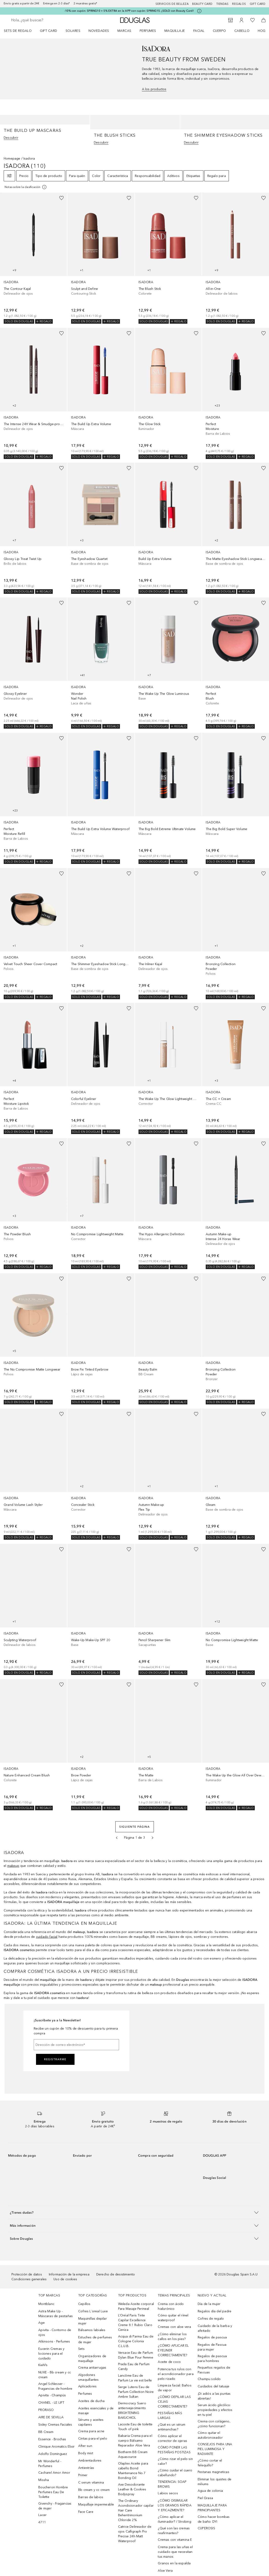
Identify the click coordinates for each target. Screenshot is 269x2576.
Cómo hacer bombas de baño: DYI (214, 2519)
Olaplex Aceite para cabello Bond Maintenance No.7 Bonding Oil (133, 2471)
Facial (199, 31)
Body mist (85, 2453)
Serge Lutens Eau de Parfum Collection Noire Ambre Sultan (136, 2392)
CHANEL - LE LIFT (51, 2403)
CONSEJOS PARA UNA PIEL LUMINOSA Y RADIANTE (215, 2449)
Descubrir (11, 138)
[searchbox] (44, 20)
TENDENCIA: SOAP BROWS (172, 2484)
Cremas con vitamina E (175, 2540)
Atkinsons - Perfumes (54, 2341)
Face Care (85, 2512)
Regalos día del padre (214, 2311)
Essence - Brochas (52, 2439)
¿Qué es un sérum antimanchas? (171, 2427)
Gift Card (48, 31)
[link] (33, 258)
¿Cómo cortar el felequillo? (210, 2463)
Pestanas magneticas (213, 2472)
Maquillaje (174, 31)
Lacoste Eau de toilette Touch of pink (135, 2426)
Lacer (42, 2515)
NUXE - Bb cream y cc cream (54, 2374)
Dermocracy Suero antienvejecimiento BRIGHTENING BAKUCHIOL (132, 2410)
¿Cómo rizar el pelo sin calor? (175, 2461)
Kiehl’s (42, 2365)
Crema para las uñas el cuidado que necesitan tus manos (175, 2552)
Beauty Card (202, 3)
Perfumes (148, 31)
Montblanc (46, 2304)
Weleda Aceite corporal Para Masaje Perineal (136, 2306)
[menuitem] (21, 30)
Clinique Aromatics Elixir (56, 2446)
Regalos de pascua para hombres (212, 2358)
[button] (134, 2212)
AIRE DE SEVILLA (51, 2417)
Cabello (242, 31)
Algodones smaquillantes (88, 2377)
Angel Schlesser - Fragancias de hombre (55, 2386)
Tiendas (222, 3)
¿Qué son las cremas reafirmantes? (174, 2530)
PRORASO (46, 2410)
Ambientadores (90, 2460)
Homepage (12, 158)
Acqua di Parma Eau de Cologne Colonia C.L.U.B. (135, 2341)
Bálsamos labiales (91, 2330)
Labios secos (168, 2493)
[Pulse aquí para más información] (199, 10)
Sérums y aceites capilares (90, 2422)
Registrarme (55, 2059)
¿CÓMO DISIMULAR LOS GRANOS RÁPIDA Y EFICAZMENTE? (174, 2505)
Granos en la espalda (174, 2563)
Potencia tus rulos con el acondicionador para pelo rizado (175, 2374)
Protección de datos (26, 2274)
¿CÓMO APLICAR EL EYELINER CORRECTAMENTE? (173, 2350)
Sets (81, 2349)
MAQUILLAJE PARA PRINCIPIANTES (212, 2507)
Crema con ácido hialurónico (171, 2306)
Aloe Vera (165, 2571)
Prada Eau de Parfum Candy (134, 2366)
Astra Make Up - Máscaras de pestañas (55, 2313)
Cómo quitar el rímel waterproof (173, 2317)
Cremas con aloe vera (174, 2327)
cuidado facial (47, 1937)
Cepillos (84, 2304)
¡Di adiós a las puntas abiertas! (214, 2396)
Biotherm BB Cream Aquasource (132, 2454)
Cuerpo (219, 31)
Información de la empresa (69, 2274)
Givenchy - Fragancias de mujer (54, 2506)
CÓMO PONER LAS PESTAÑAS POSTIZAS (174, 2450)
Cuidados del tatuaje (213, 2386)
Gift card (258, 3)
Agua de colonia (210, 2491)
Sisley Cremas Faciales (55, 2425)
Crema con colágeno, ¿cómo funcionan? (214, 2423)
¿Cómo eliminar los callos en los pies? (172, 2336)
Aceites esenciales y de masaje (96, 2410)
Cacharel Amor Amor (54, 2473)
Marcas (124, 31)
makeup (13, 1866)
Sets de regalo (18, 31)
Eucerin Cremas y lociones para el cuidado (51, 2353)
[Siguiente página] (152, 1837)
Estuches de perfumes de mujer (95, 2339)
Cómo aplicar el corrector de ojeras (172, 2438)
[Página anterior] (116, 1837)
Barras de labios (90, 2497)
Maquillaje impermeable (96, 2504)
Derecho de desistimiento (115, 2274)
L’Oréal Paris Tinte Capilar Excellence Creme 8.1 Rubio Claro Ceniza (135, 2322)
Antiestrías (86, 2468)
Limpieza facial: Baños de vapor (174, 2387)
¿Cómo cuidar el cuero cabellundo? (175, 2472)
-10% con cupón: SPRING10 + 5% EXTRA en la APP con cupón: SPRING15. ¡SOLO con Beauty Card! (129, 10)
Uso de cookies (65, 2279)
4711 (42, 2522)
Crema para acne (91, 2431)
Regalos (239, 3)
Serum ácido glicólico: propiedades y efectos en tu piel (215, 2410)
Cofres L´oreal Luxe (93, 2311)
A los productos (154, 89)
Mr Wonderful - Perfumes (49, 2463)
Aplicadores (87, 2386)
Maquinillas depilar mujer (92, 2321)
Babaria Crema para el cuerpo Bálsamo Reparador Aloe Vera (135, 2440)
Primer (82, 2475)
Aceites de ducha (91, 2401)
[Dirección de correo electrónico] (76, 2044)
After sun (85, 2446)
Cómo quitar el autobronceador (210, 2435)
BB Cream (45, 2432)
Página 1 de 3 (134, 1838)
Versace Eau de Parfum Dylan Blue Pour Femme (135, 2355)
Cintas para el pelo (92, 2438)
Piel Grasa (205, 2498)
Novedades (99, 31)
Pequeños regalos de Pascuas (214, 2370)
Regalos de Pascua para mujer (212, 2347)
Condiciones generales (29, 2279)
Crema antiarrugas (92, 2368)
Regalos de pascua (212, 2337)
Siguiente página (134, 1826)
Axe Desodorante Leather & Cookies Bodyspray (132, 2489)
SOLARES (73, 31)
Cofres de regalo (211, 2319)
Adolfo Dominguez (52, 2454)
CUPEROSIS (206, 2528)
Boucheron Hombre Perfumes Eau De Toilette (53, 2492)
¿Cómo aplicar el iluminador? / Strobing (174, 2519)
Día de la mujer (209, 2304)
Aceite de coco (169, 2362)
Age (41, 2323)
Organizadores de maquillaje (92, 2358)
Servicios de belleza (172, 3)
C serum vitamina (91, 2482)
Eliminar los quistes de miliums (215, 2481)
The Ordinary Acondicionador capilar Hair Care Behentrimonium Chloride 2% (136, 2510)
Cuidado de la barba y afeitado (215, 2328)
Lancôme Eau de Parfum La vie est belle (135, 2378)
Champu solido (209, 2379)
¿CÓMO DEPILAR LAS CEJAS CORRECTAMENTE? (174, 2401)
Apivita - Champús (52, 2395)
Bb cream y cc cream (94, 2490)
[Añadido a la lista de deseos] (61, 198)
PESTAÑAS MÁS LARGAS (170, 2415)
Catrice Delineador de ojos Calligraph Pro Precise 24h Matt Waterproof (134, 2534)
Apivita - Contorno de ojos (54, 2332)
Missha (43, 2480)
